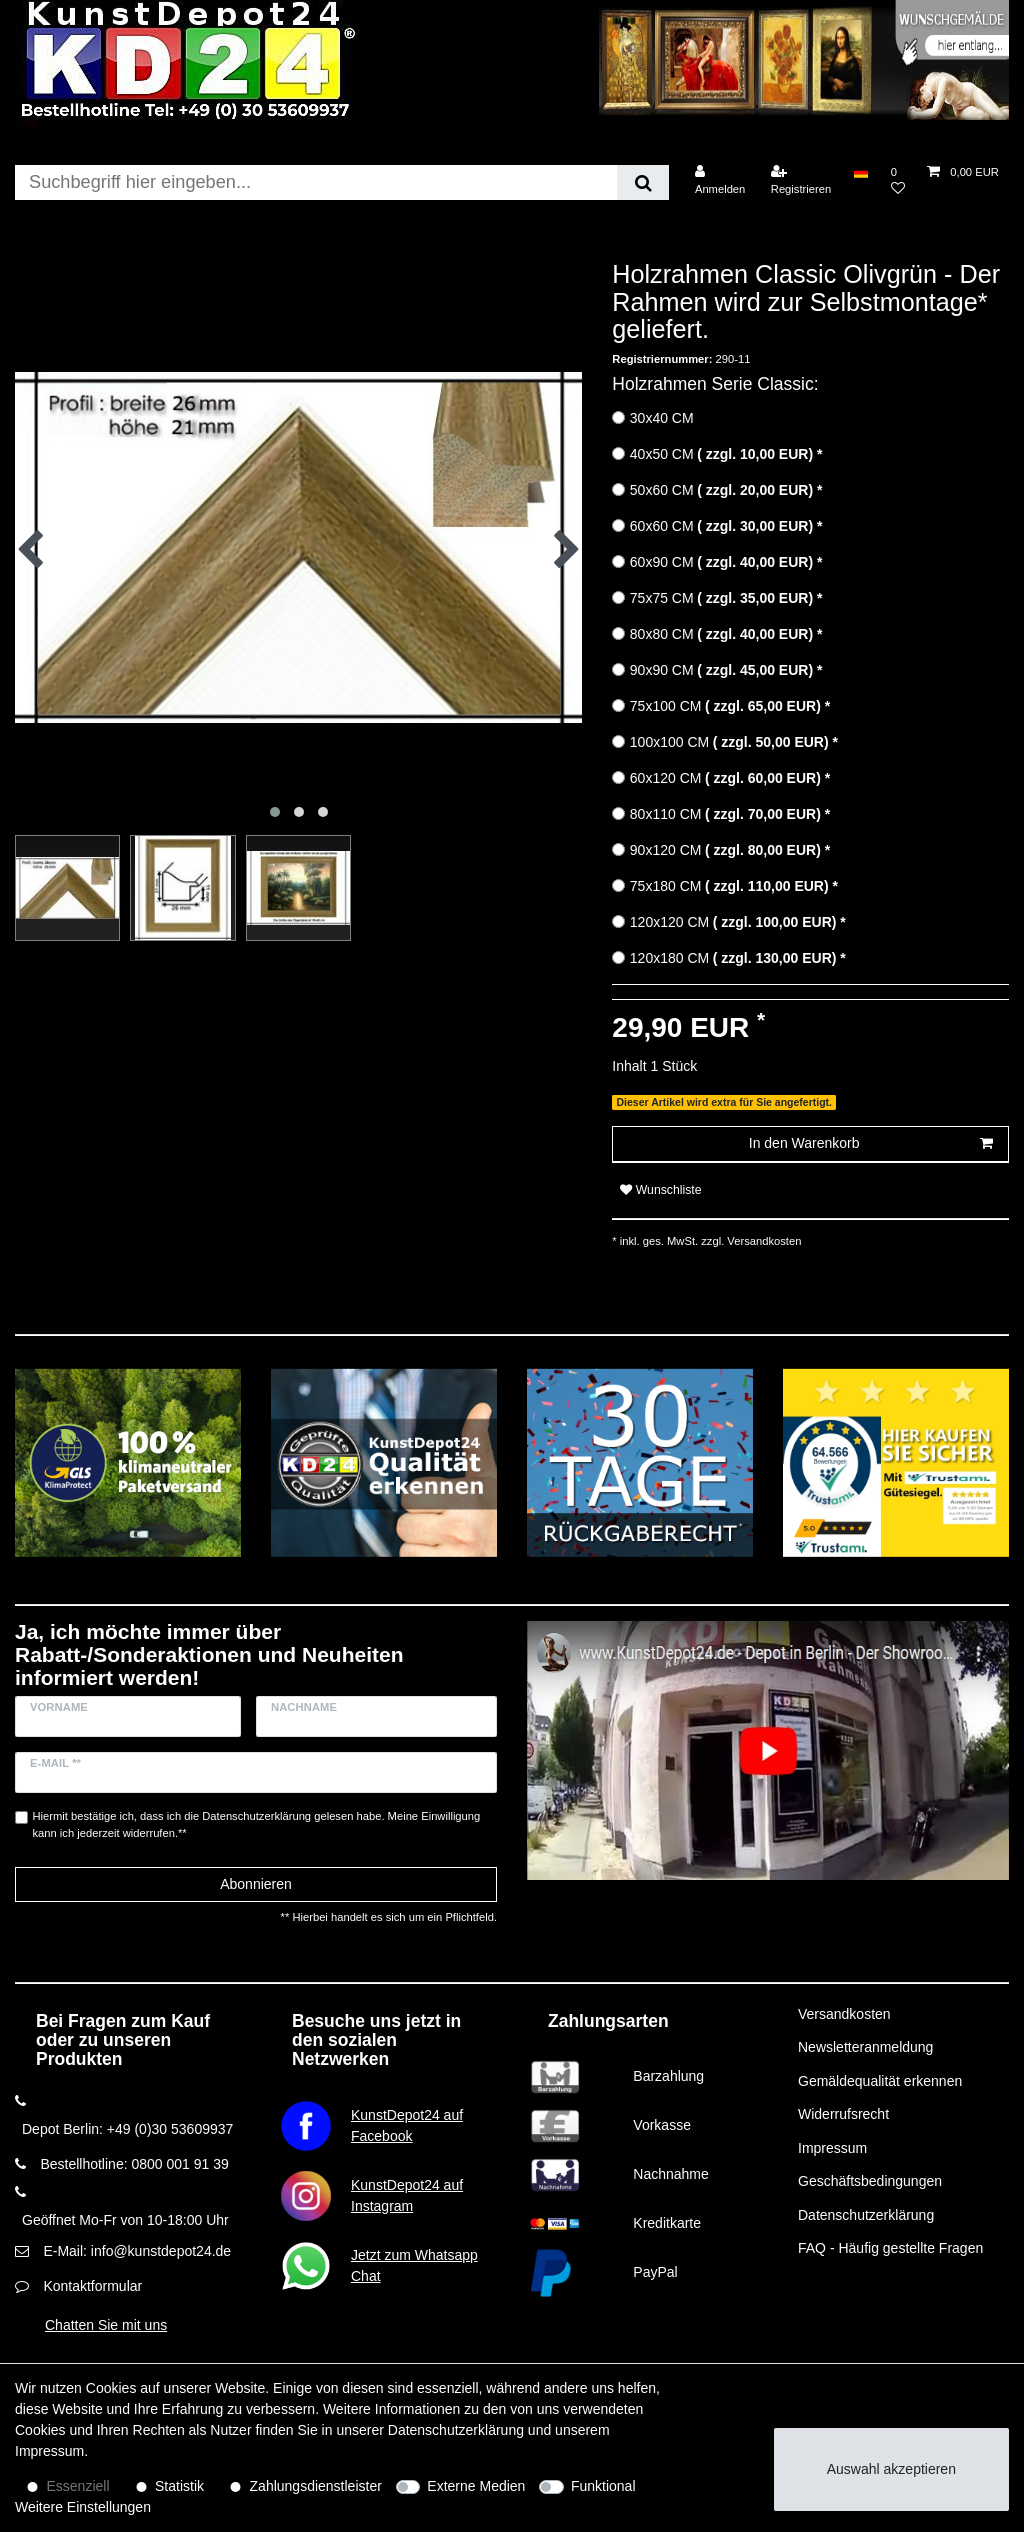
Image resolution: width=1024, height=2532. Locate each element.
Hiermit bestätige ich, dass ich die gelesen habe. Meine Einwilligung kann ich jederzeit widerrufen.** (257, 1824)
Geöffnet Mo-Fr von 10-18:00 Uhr (125, 2220)
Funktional (603, 2486)
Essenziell (78, 2486)
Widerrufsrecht (843, 2114)
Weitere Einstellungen (83, 2507)
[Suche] (642, 182)
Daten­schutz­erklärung (456, 2430)
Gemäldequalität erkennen (880, 2081)
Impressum (832, 2148)
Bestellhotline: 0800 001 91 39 (134, 2164)
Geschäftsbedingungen (870, 2181)
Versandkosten (762, 1241)
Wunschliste (660, 1190)
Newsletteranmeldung (865, 2047)
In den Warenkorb (871, 1144)
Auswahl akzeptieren (891, 2469)
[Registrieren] (801, 180)
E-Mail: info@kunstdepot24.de (137, 2251)
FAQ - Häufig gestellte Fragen (890, 2248)
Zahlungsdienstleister (316, 2486)
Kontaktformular (92, 2286)
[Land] (860, 172)
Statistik (179, 2486)
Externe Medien (476, 2486)
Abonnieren (256, 1884)
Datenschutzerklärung (866, 2215)
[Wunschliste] (898, 180)
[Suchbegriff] (316, 182)
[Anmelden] (720, 180)
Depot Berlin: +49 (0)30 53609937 (127, 2129)
